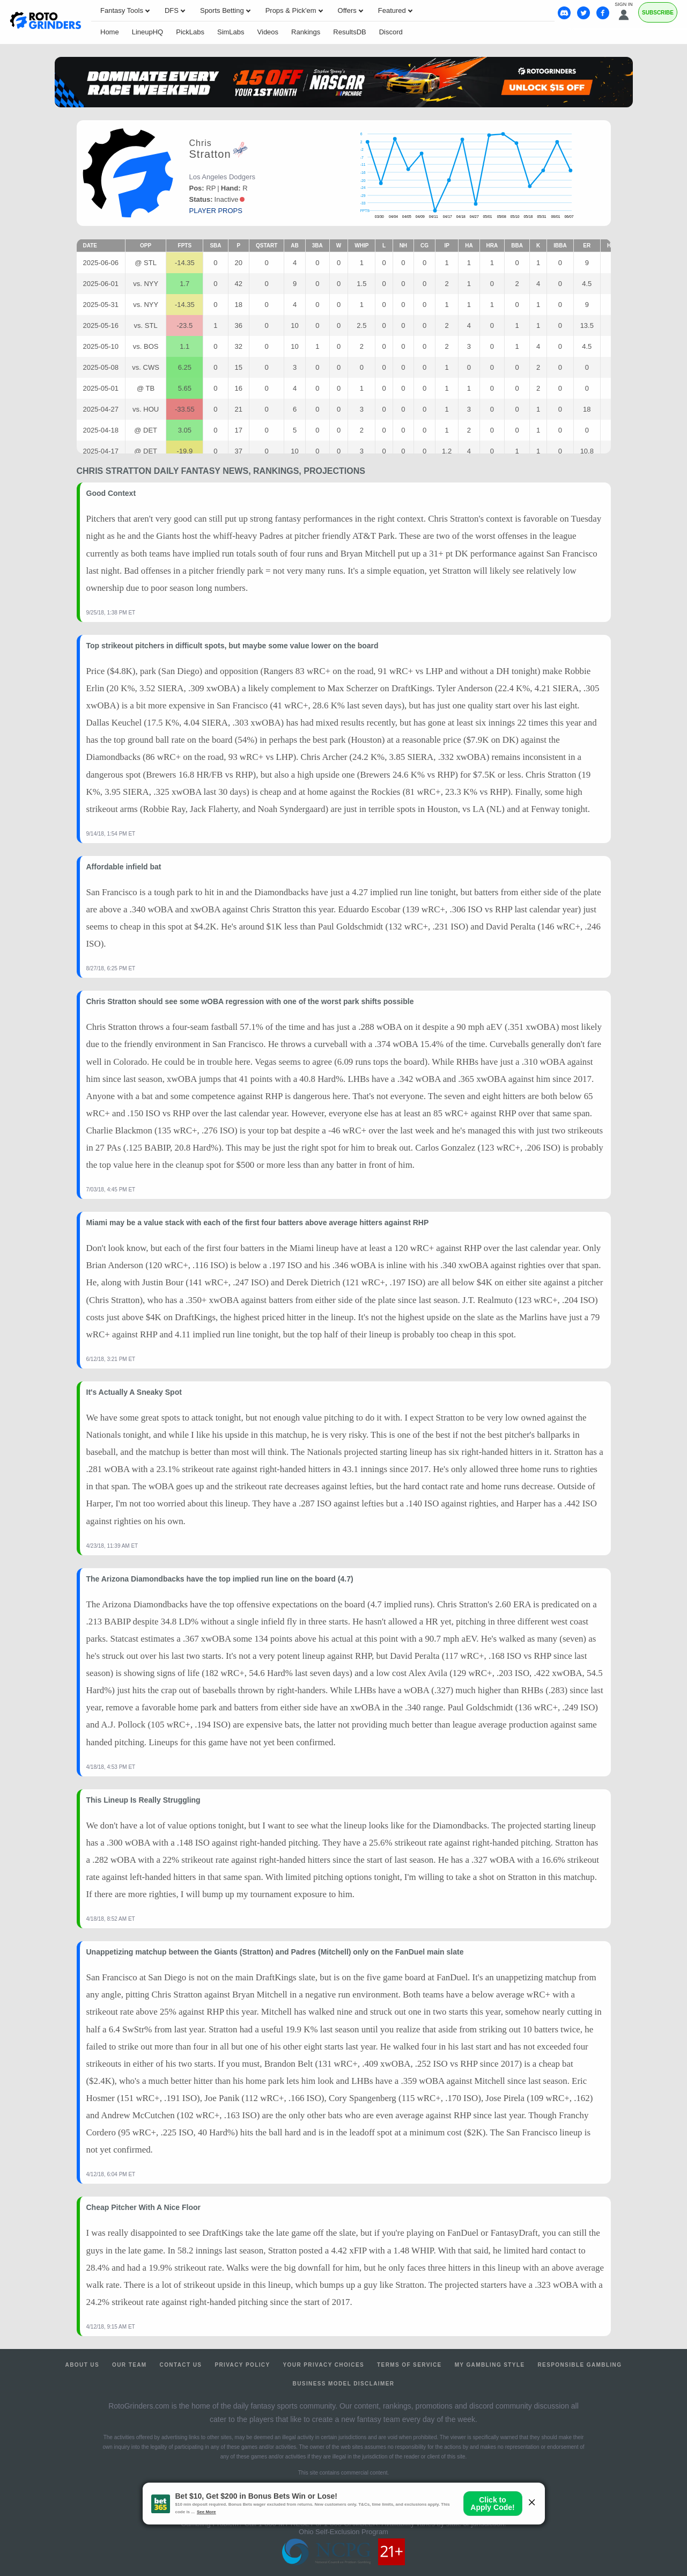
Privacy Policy (242, 2365)
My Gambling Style (490, 2365)
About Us (82, 2365)
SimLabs (231, 32)
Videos (268, 32)
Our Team (129, 2365)
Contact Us (181, 2365)
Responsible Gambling (579, 2365)
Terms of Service (409, 2365)
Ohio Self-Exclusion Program (343, 2532)
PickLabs (190, 32)
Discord (391, 32)
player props (215, 211)
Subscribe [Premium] (658, 13)
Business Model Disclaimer (344, 2384)
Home (109, 32)
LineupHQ (148, 32)
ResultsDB (349, 32)
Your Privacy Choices (324, 2365)
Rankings (305, 32)
